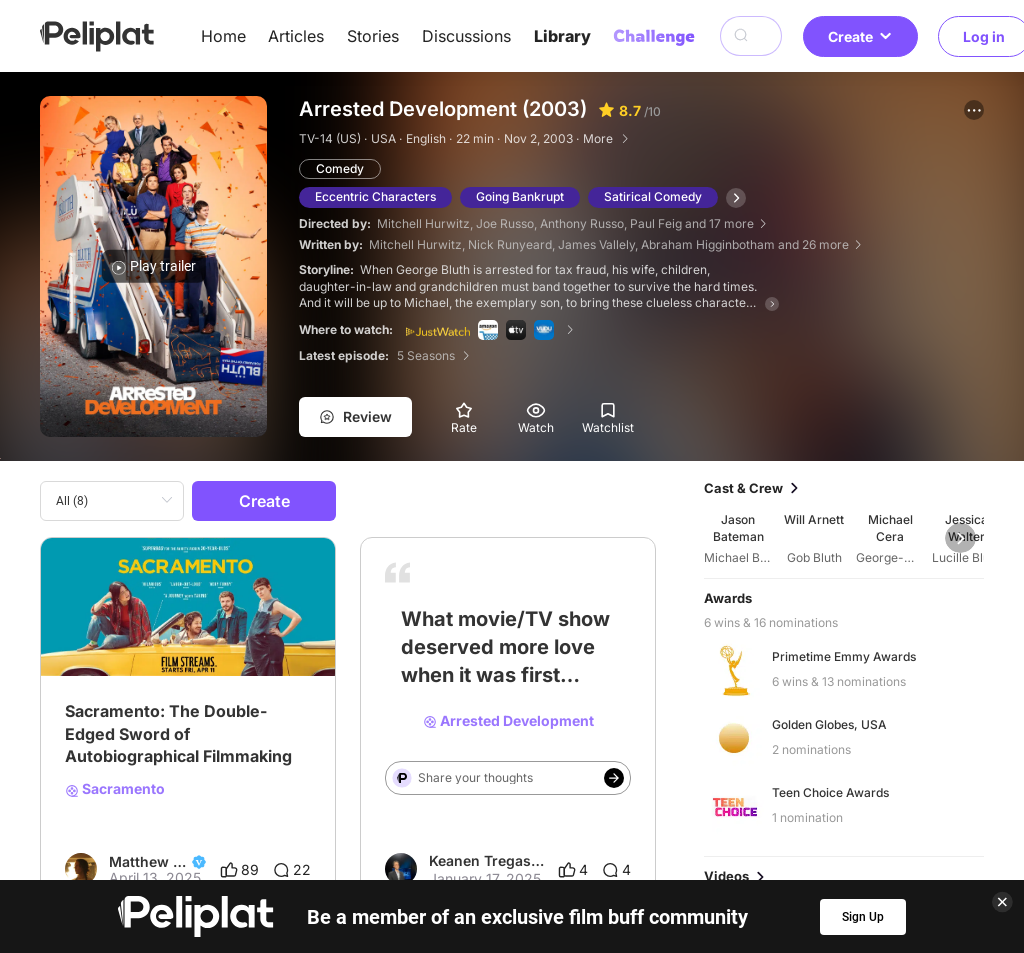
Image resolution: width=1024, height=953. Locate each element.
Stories (373, 36)
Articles (296, 36)
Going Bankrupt (520, 196)
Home (223, 36)
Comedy (340, 168)
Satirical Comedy (653, 196)
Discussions (466, 36)
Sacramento (115, 789)
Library (562, 36)
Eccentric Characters (375, 196)
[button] (974, 110)
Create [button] (860, 36)
